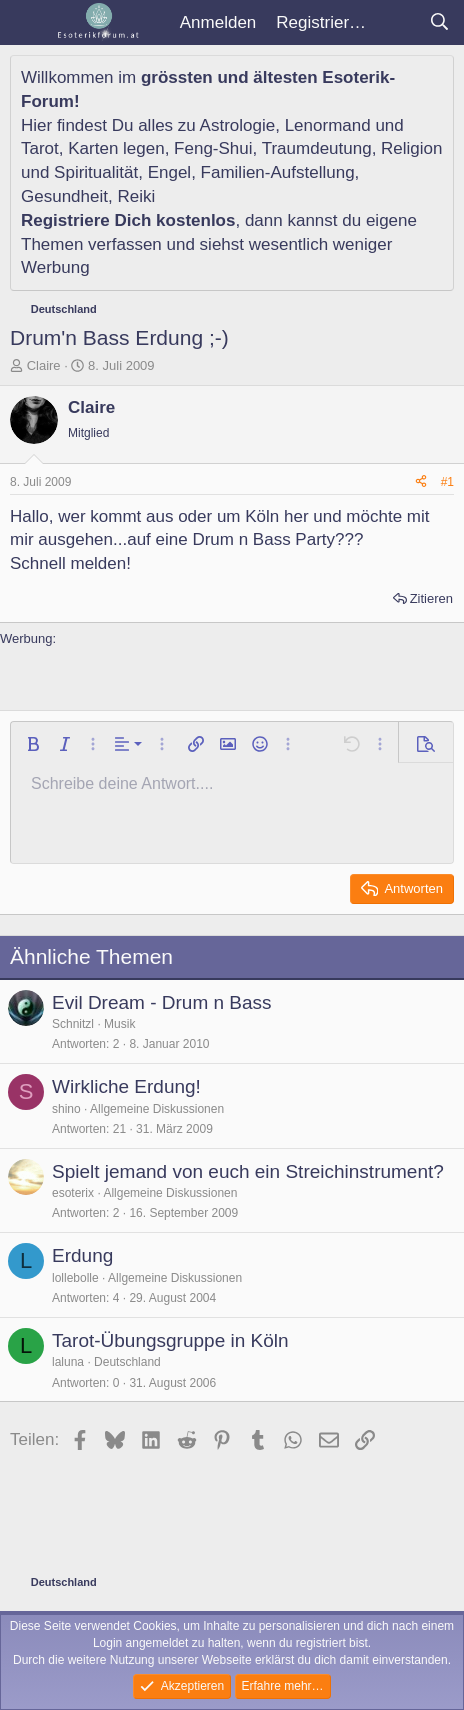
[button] (33, 744)
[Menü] (27, 23)
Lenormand (328, 125)
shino (66, 1109)
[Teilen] (421, 482)
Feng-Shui (213, 148)
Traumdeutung (317, 148)
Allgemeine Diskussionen (157, 1109)
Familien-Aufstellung (278, 172)
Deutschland (127, 1362)
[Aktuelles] (397, 23)
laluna (68, 1362)
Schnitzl (73, 1024)
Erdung (82, 1255)
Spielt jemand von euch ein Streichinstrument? (248, 1171)
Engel (169, 172)
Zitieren (431, 598)
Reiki (136, 196)
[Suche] (439, 23)
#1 (447, 482)
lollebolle (75, 1278)
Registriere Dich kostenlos (128, 220)
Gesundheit (64, 196)
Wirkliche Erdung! (126, 1086)
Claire (44, 365)
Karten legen (116, 148)
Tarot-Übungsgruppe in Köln (170, 1340)
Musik (119, 1024)
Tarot (40, 148)
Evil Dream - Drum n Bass (162, 1002)
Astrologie (238, 125)
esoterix (73, 1193)
